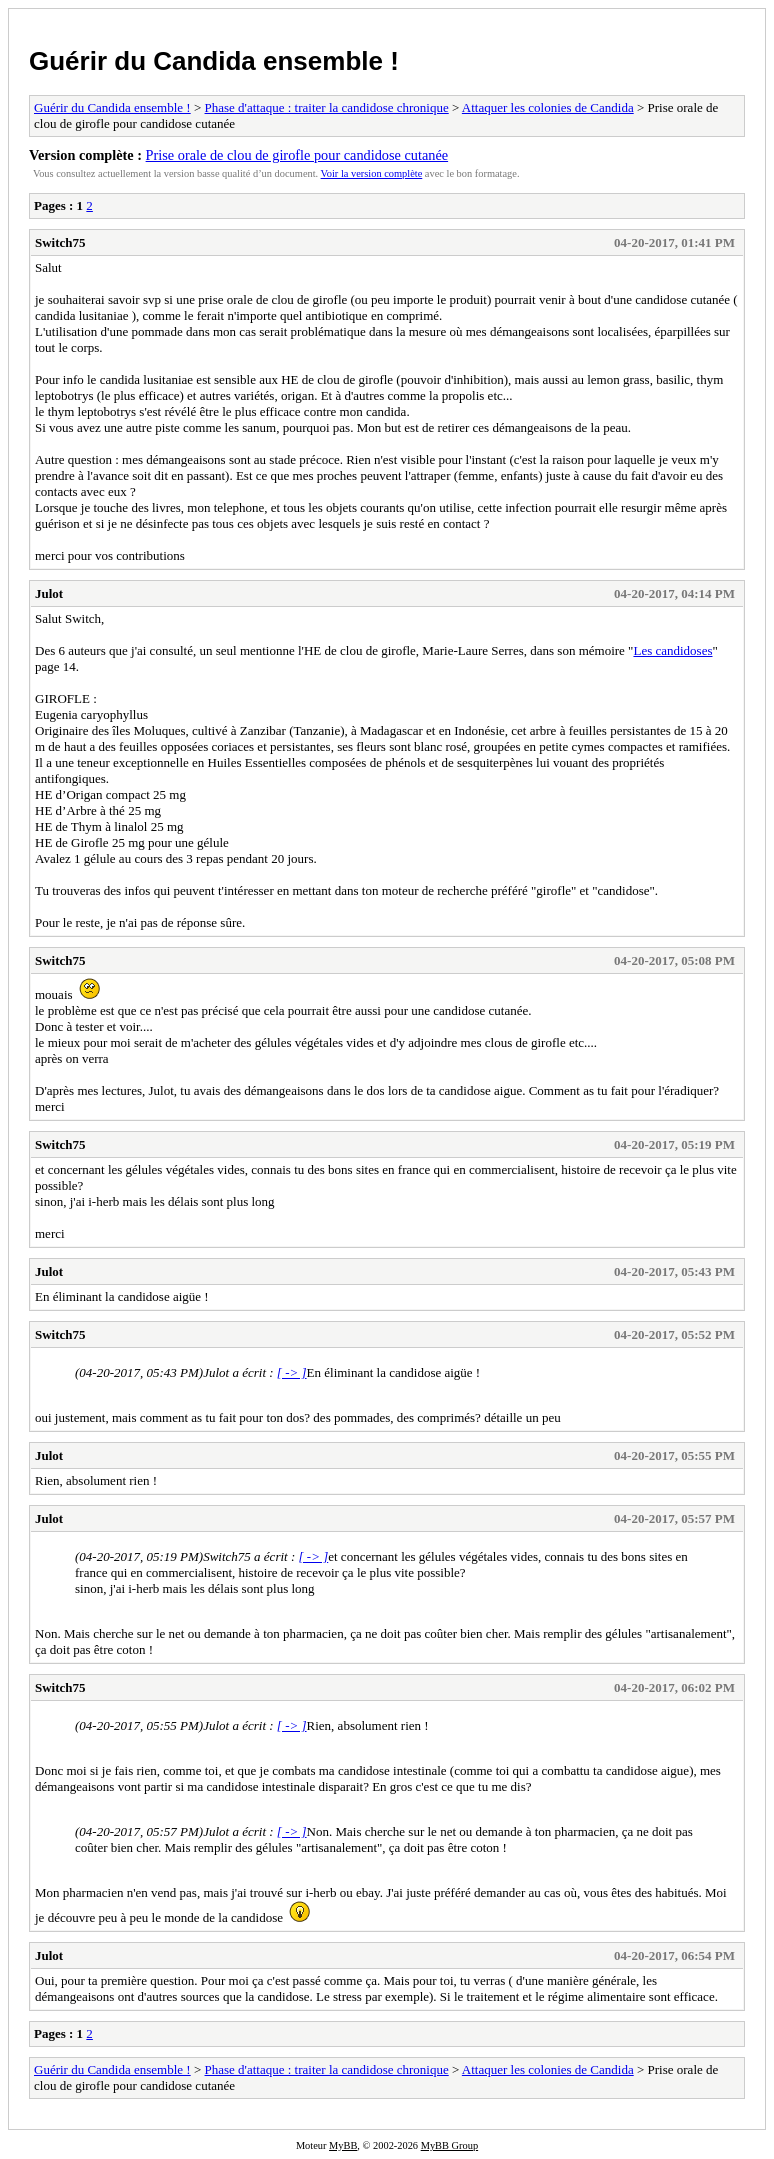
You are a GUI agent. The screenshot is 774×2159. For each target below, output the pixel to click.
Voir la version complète (372, 173)
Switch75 (60, 242)
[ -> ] (292, 1372)
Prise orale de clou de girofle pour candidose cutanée (297, 155)
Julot (49, 593)
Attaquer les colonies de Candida (548, 107)
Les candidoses (672, 650)
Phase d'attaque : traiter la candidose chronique (327, 107)
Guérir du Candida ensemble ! (214, 61)
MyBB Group (449, 2145)
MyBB (343, 2145)
